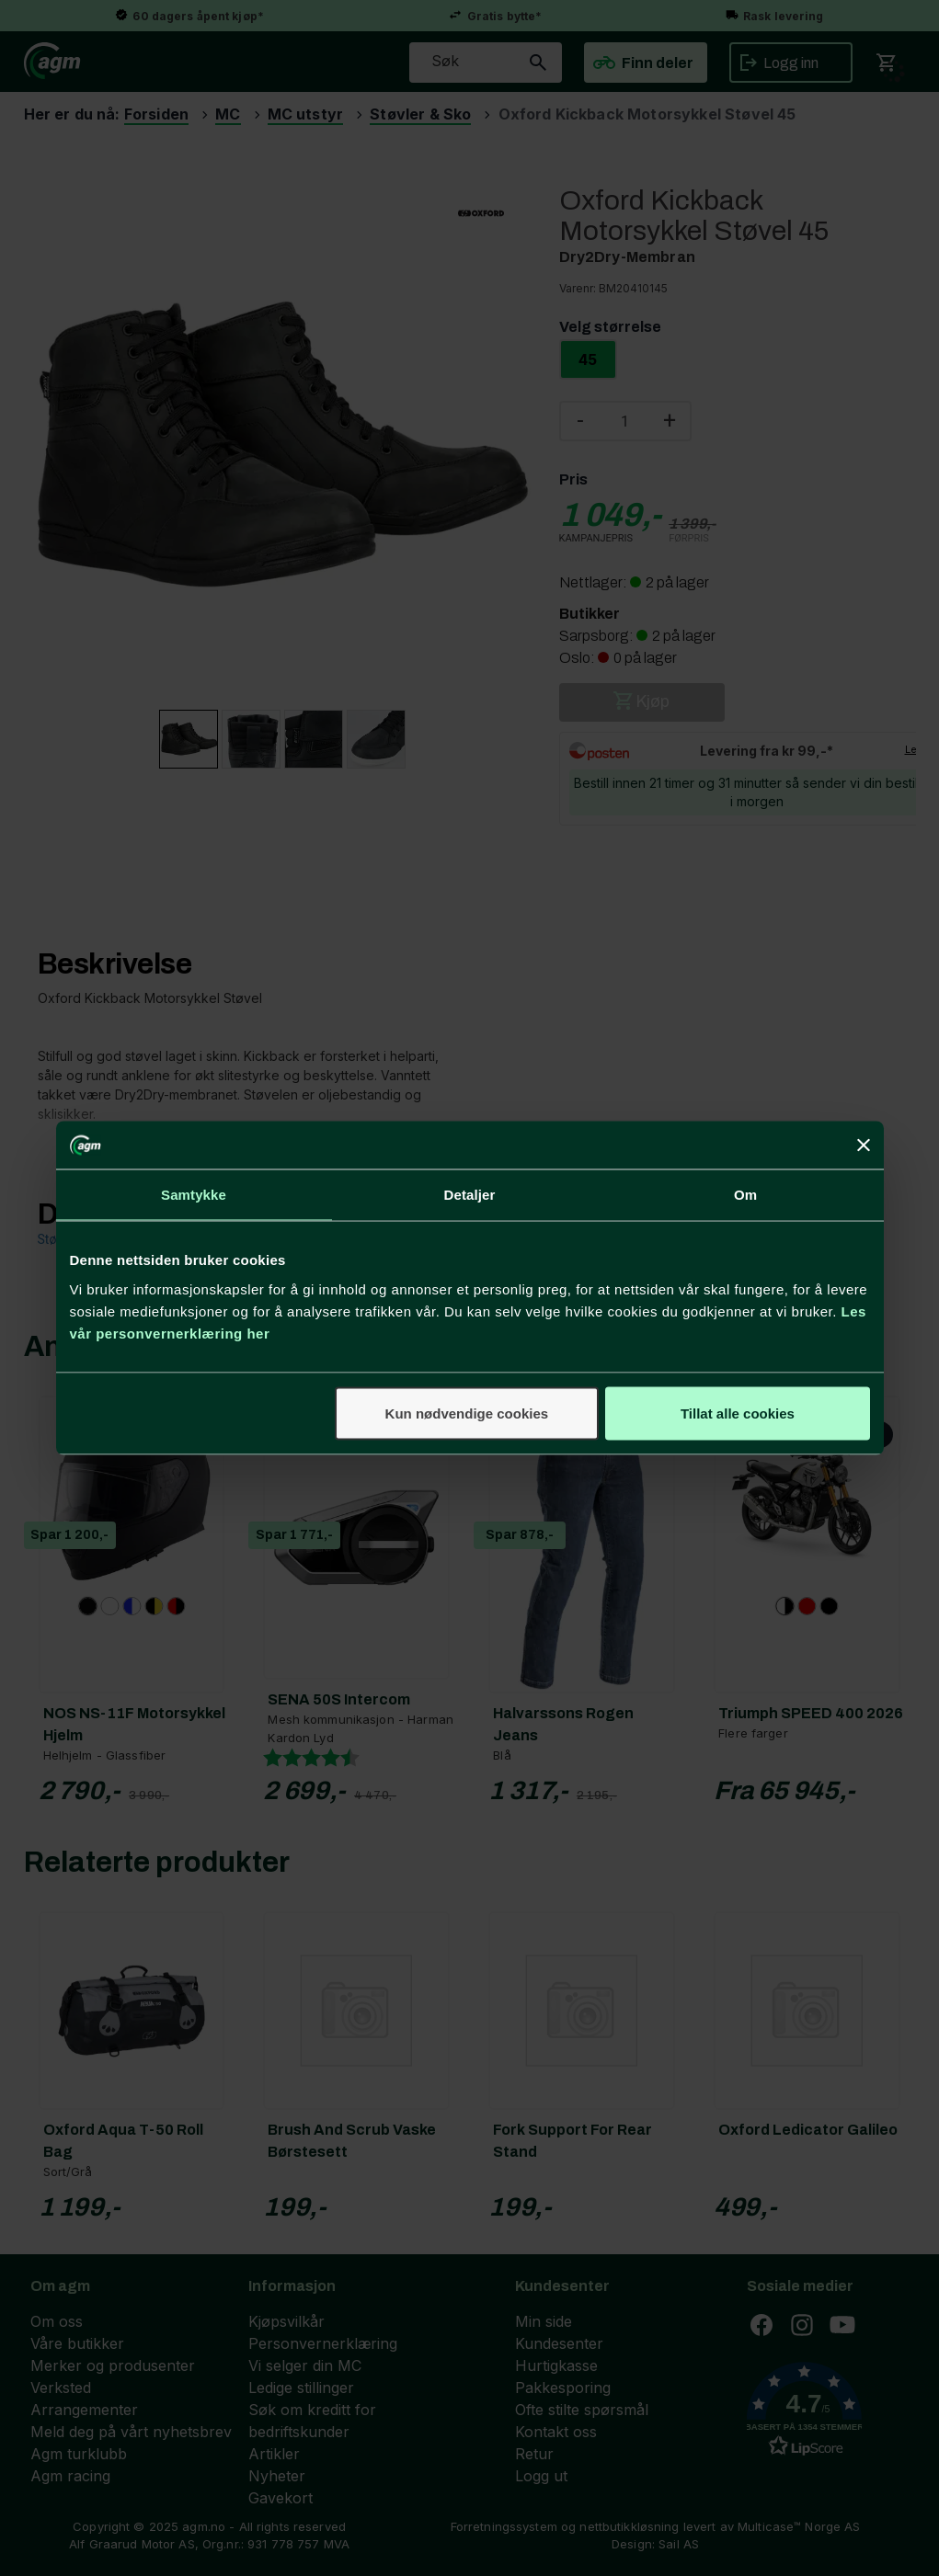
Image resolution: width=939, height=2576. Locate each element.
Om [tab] (745, 1195)
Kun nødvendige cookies (467, 1412)
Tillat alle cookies (738, 1412)
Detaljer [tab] (470, 1195)
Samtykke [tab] (193, 1195)
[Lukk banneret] (863, 1145)
